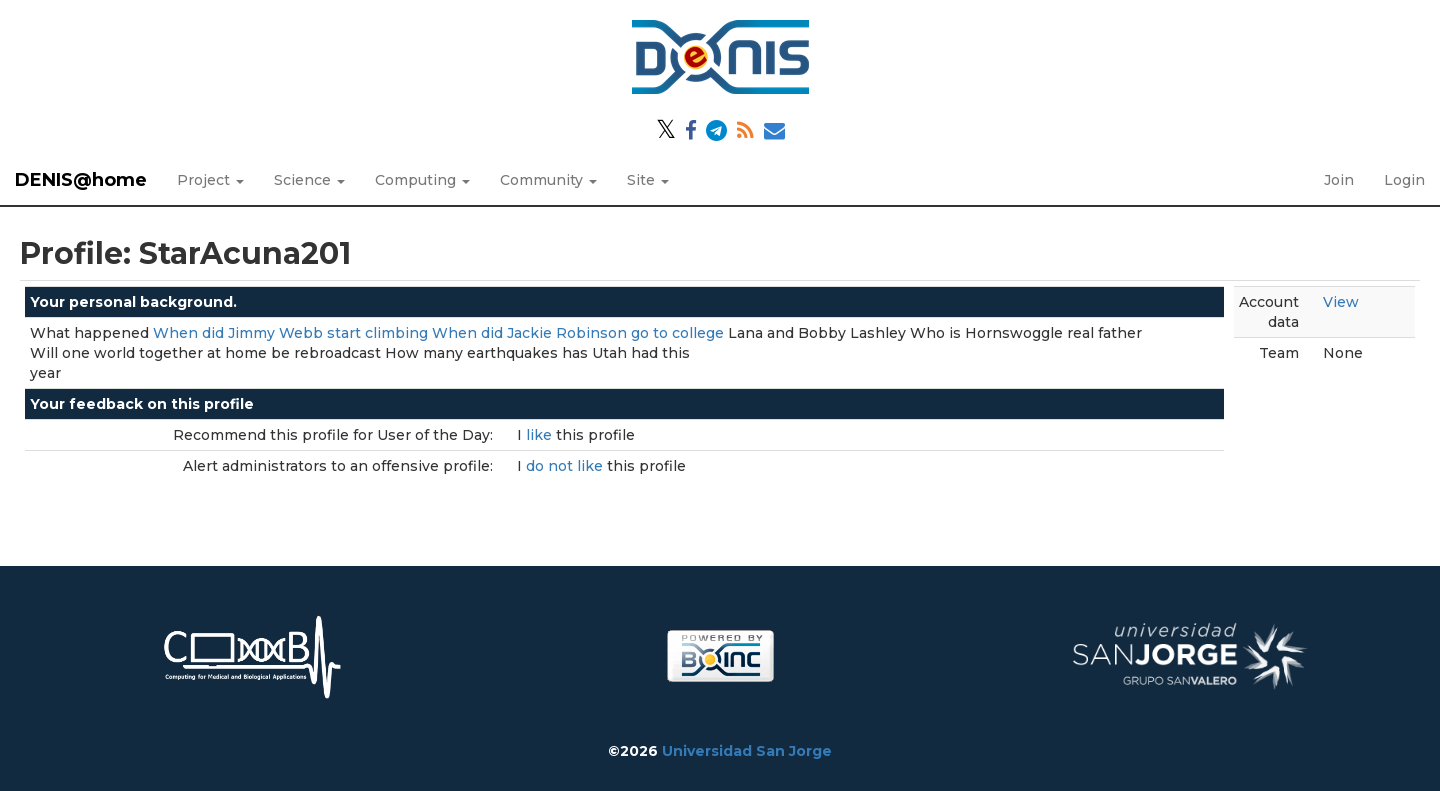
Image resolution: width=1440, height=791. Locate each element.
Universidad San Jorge (747, 751)
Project (210, 180)
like (541, 435)
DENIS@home (81, 180)
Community (548, 180)
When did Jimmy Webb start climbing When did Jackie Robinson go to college (438, 333)
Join (1339, 180)
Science (309, 180)
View (1341, 302)
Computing (422, 180)
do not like (566, 466)
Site (648, 180)
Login (1404, 180)
